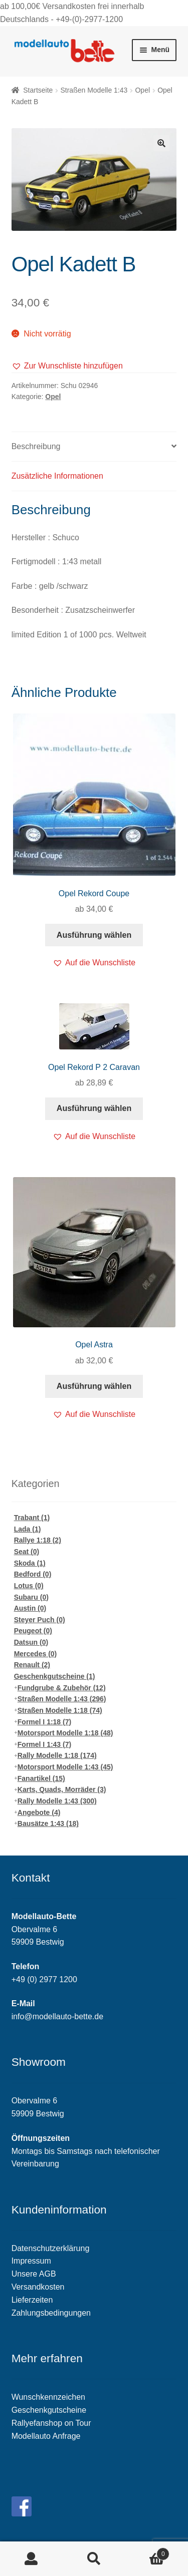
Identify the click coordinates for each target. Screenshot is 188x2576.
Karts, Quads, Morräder (62, 1789)
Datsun (31, 1642)
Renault (32, 1665)
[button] (67, 366)
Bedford (33, 1574)
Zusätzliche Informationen (57, 476)
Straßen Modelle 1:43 (93, 90)
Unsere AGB (34, 2274)
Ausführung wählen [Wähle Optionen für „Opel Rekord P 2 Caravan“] (94, 1108)
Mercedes (35, 1654)
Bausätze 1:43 (48, 1823)
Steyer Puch (39, 1620)
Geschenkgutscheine (54, 1676)
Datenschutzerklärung (51, 2248)
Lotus (29, 1586)
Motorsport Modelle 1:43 (65, 1767)
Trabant (32, 1518)
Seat (27, 1552)
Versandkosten (38, 2287)
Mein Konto (31, 2559)
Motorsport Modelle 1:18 (65, 1733)
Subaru (31, 1597)
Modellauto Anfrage (46, 2436)
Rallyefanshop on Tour (51, 2423)
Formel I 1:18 (44, 1722)
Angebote (39, 1812)
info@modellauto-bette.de (57, 2016)
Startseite (38, 90)
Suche (94, 2559)
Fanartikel (41, 1778)
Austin (30, 1608)
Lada (27, 1529)
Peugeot (33, 1631)
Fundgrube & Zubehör (62, 1688)
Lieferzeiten (32, 2300)
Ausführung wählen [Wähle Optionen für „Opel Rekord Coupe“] (94, 935)
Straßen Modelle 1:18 (60, 1710)
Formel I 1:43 (44, 1744)
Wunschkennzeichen (48, 2397)
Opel (142, 90)
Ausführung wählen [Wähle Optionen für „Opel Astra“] (94, 1386)
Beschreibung (36, 446)
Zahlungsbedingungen (51, 2313)
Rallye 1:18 (37, 1540)
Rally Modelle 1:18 (57, 1755)
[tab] (94, 447)
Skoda (30, 1563)
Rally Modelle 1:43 (57, 1801)
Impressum (31, 2261)
